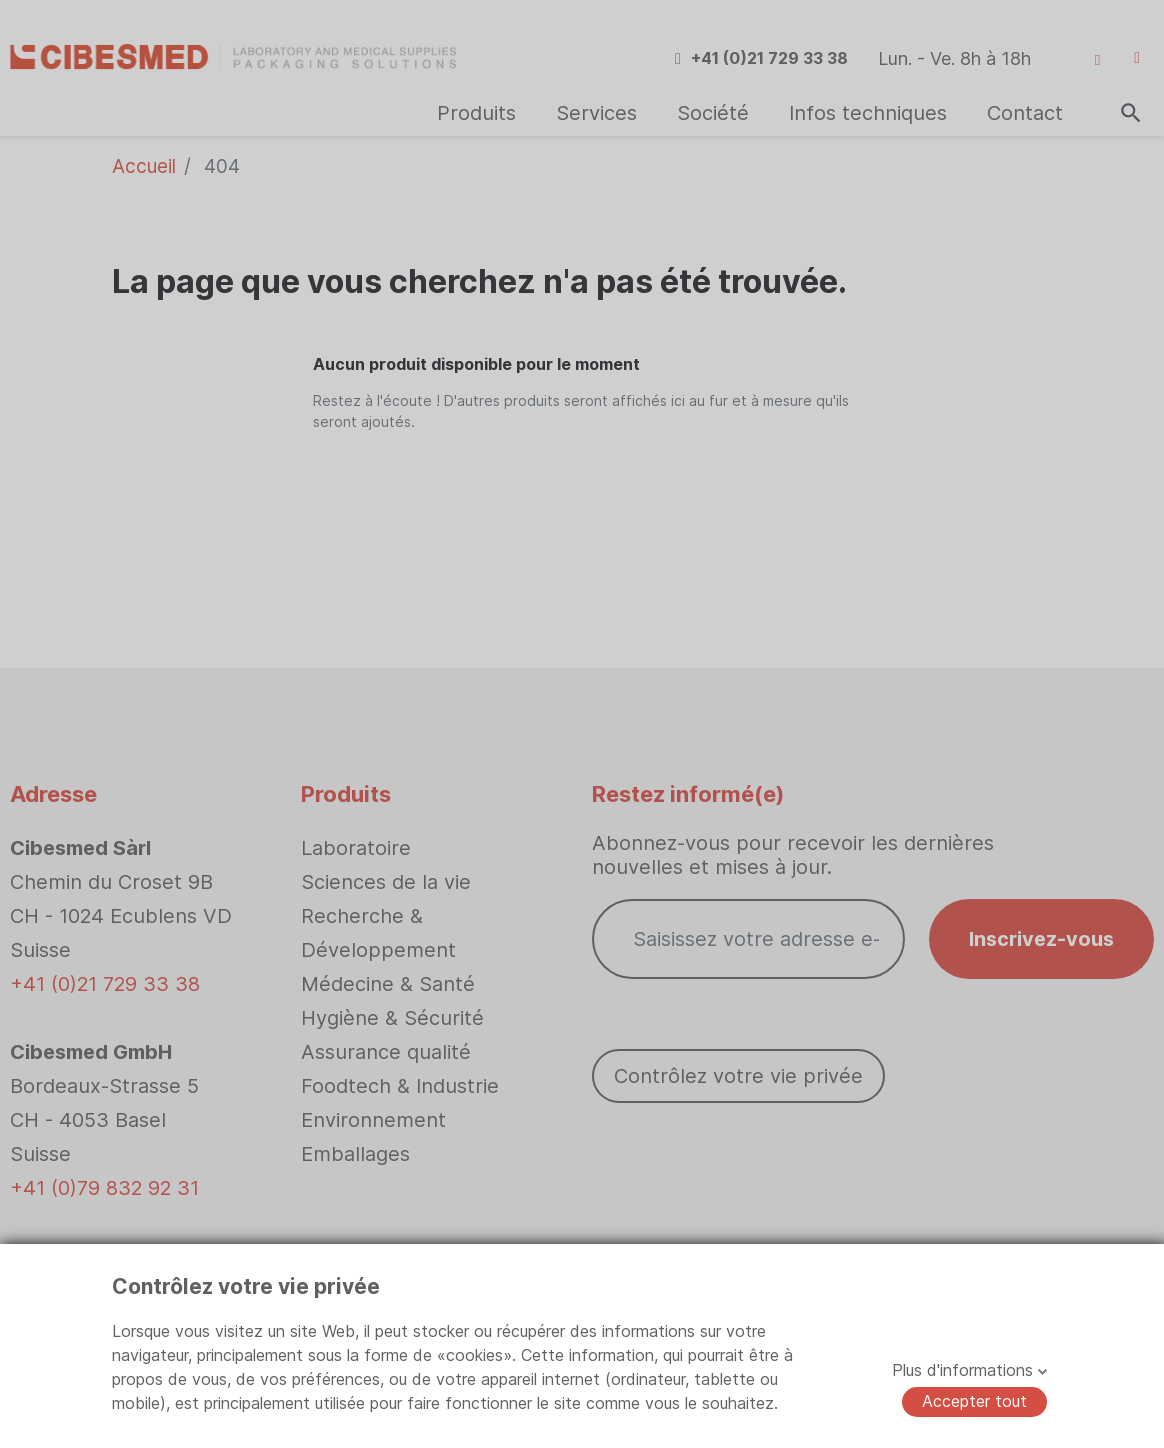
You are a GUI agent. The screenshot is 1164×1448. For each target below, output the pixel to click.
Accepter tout (974, 1401)
